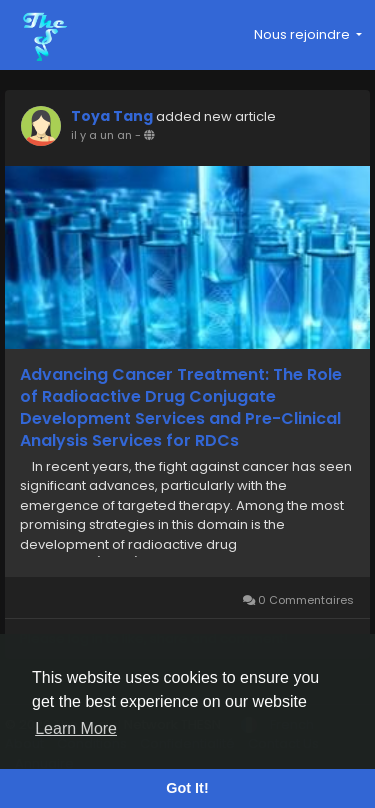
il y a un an (101, 135)
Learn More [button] (76, 728)
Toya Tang (112, 116)
